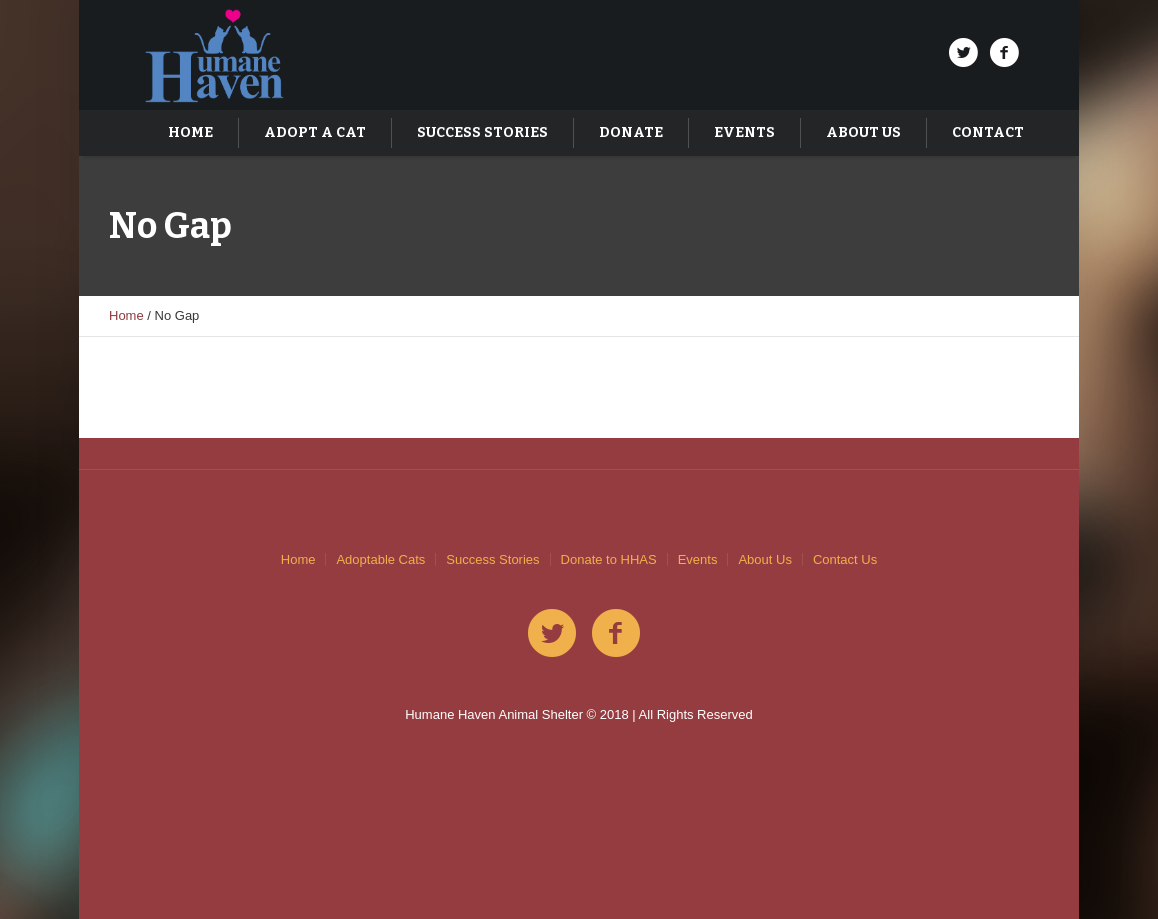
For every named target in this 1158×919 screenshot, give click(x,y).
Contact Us (845, 559)
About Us (764, 559)
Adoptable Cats (380, 559)
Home (126, 315)
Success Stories (492, 559)
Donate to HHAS (609, 559)
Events (698, 559)
